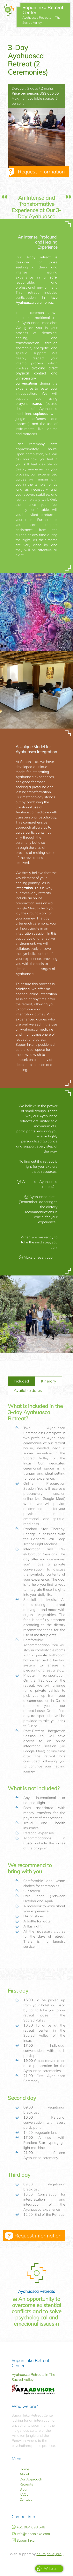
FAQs (23, 2494)
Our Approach (30, 2479)
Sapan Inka (26, 2540)
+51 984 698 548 (31, 2527)
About (24, 2474)
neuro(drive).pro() (50, 2554)
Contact (25, 2499)
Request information (37, 172)
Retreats (26, 2484)
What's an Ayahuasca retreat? (39, 1184)
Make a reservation (39, 1257)
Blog (23, 2489)
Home (24, 2469)
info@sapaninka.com (33, 2534)
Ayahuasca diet (42, 1196)
